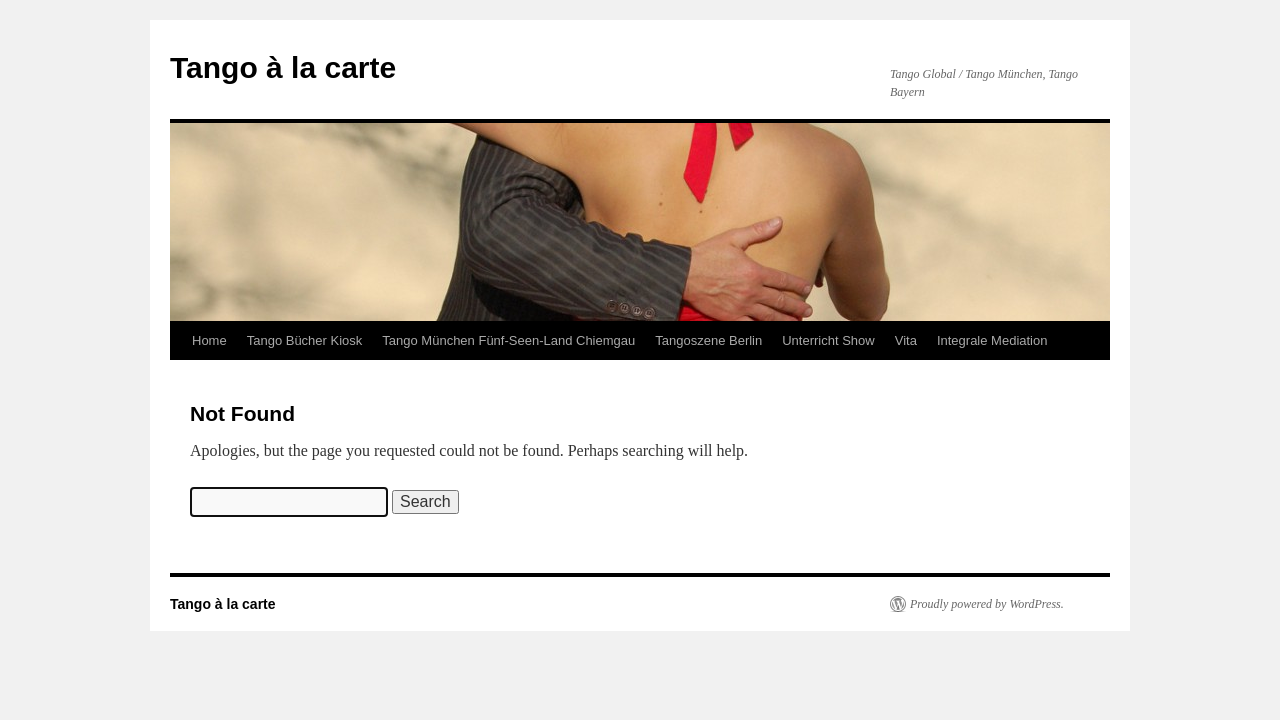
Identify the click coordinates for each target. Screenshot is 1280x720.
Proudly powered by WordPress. (987, 604)
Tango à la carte (283, 67)
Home (209, 340)
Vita (906, 340)
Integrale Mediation (992, 340)
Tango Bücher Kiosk (305, 340)
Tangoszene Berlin (708, 340)
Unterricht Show (828, 340)
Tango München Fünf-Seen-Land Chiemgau (508, 340)
